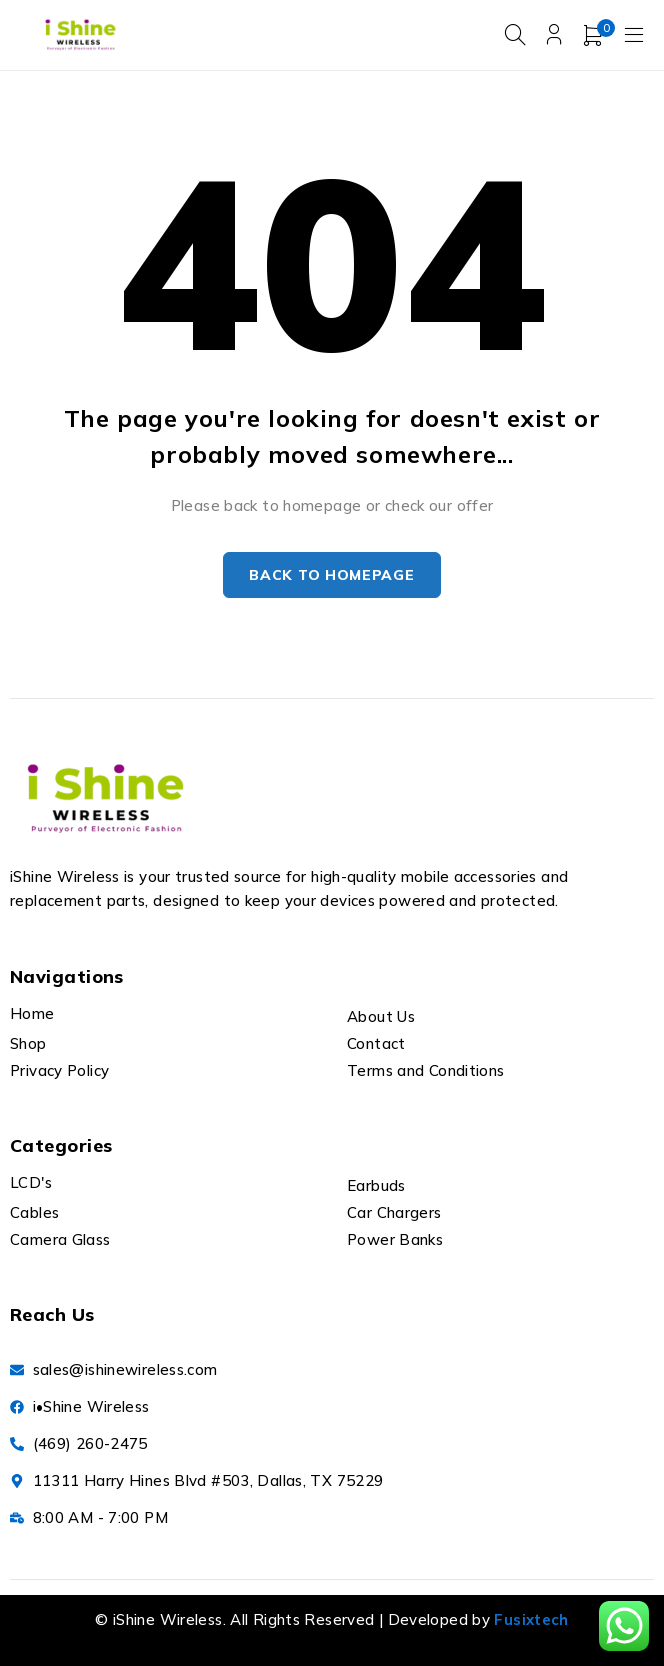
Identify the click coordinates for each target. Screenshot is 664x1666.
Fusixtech (531, 1620)
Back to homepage (331, 575)
